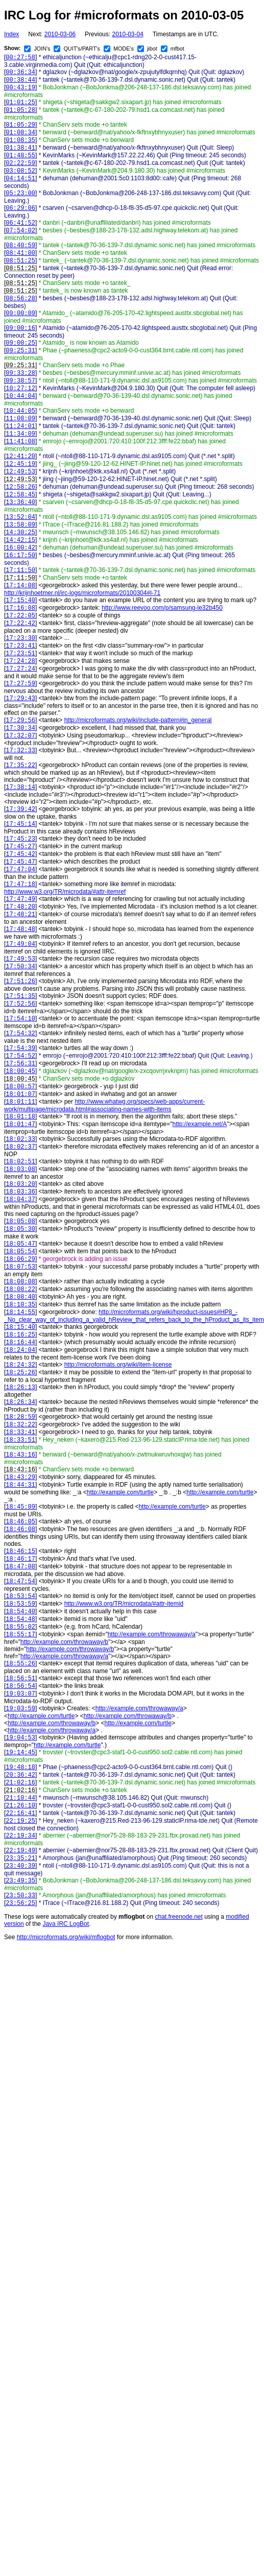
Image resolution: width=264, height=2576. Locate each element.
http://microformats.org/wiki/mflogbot (66, 1937)
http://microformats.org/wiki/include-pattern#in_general (138, 720)
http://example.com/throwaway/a (152, 1634)
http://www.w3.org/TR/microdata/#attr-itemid (123, 1603)
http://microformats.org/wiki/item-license (118, 1364)
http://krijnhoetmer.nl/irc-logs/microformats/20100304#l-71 (82, 593)
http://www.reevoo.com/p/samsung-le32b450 (162, 607)
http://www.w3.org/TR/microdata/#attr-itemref (65, 891)
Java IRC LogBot (65, 1923)
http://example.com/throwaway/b (64, 1641)
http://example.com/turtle (120, 1492)
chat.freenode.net (178, 1916)
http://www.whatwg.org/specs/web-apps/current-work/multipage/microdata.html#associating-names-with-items (104, 1105)
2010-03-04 (127, 34)
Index (11, 34)
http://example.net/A (200, 1124)
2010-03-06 (60, 34)
